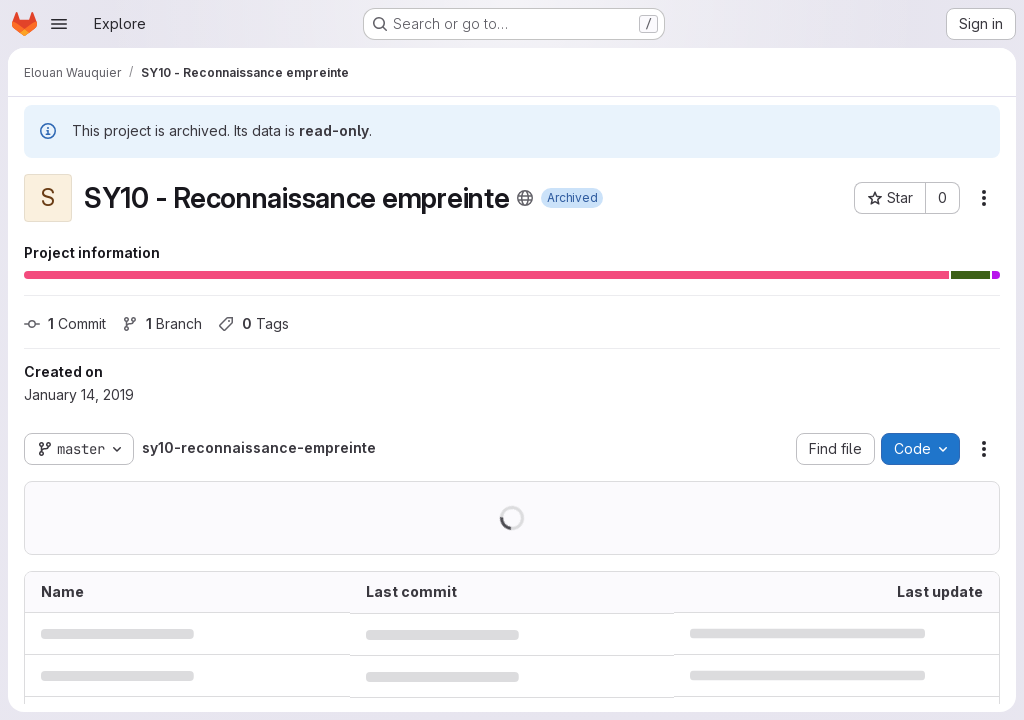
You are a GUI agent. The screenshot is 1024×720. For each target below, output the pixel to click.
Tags (253, 323)
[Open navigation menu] (59, 24)
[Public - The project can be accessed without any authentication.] (525, 198)
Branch (162, 323)
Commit (65, 323)
